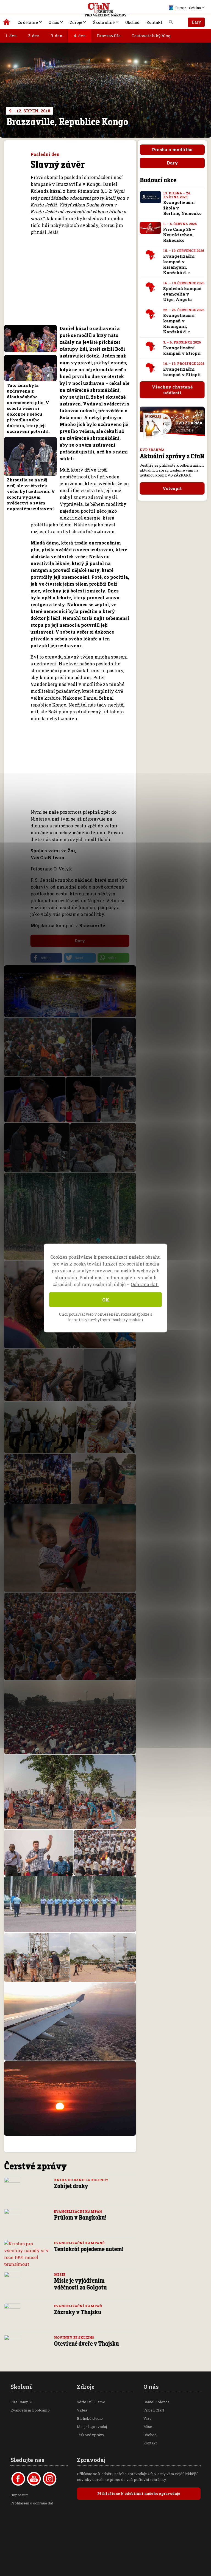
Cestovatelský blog (151, 35)
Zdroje (76, 22)
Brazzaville (109, 35)
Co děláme (28, 22)
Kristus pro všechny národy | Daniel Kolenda (7, 23)
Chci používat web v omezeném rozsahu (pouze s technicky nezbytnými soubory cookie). (105, 1317)
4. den (80, 35)
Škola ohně (104, 22)
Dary (196, 22)
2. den (34, 35)
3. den (57, 35)
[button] (46, 958)
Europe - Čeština (185, 7)
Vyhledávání (171, 23)
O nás (54, 22)
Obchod (132, 22)
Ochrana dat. (145, 1284)
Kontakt (154, 22)
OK (105, 1300)
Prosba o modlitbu (172, 149)
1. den (11, 35)
